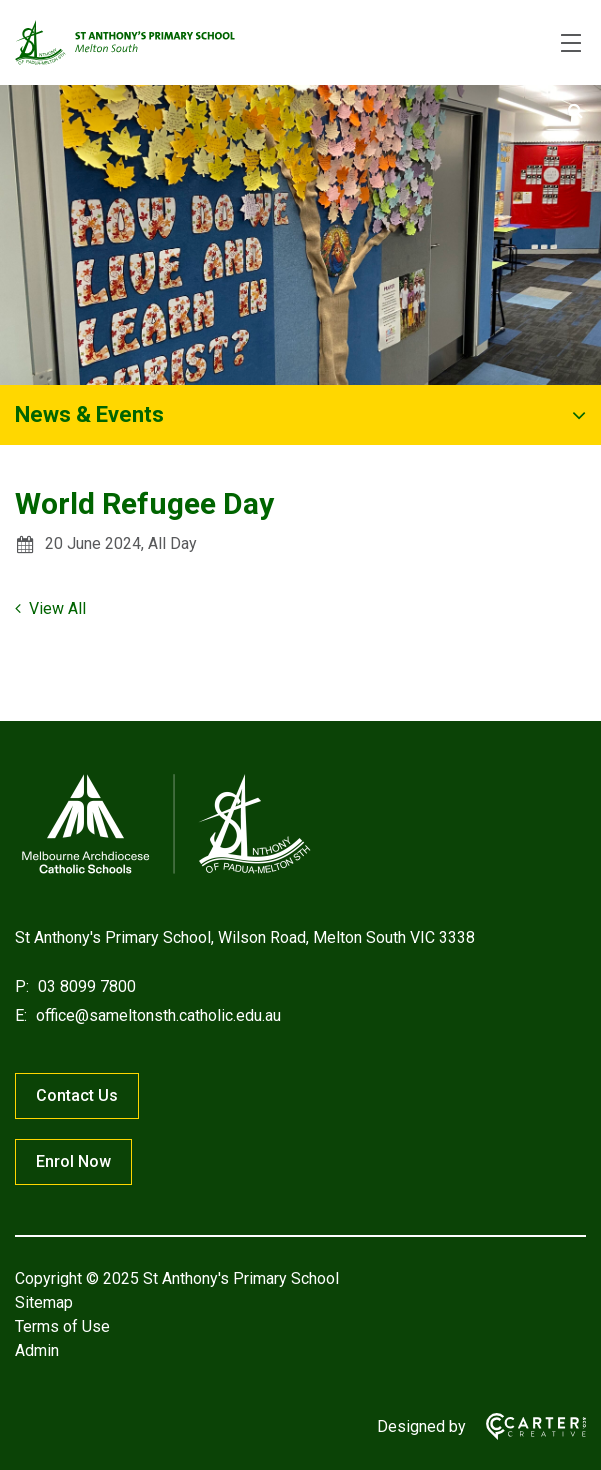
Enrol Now (73, 1161)
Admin (37, 1350)
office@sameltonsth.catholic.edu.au (156, 1015)
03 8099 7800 (85, 986)
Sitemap (44, 1302)
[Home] (165, 873)
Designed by (421, 1426)
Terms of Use (62, 1326)
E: (21, 1015)
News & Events (89, 414)
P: (22, 986)
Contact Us (77, 1095)
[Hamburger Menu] (571, 43)
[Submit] (575, 111)
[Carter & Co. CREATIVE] (526, 1426)
